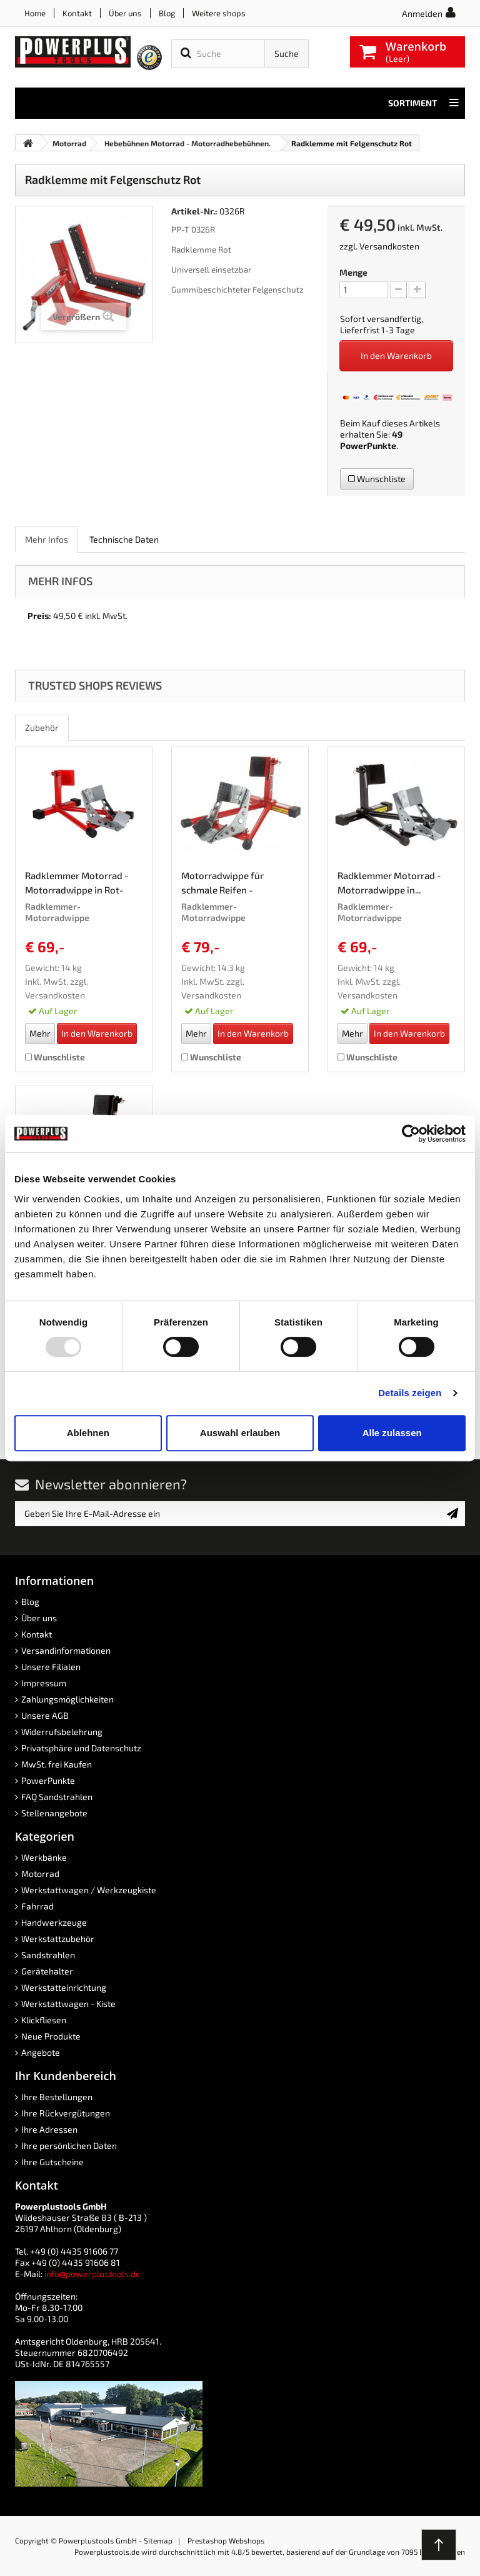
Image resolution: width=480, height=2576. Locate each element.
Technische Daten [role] (124, 539)
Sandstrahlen (48, 1955)
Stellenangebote (54, 1813)
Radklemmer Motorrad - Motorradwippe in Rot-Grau (77, 885)
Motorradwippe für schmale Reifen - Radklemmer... (222, 885)
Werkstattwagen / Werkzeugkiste (88, 1889)
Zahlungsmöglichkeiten (67, 1699)
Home (35, 13)
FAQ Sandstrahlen (56, 1796)
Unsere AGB (45, 1715)
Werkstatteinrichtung (63, 1987)
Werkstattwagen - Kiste (68, 2003)
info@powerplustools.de (92, 2273)
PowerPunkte (368, 445)
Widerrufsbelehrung (61, 1731)
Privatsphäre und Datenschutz (81, 1748)
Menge (353, 272)
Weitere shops (219, 13)
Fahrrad (37, 1906)
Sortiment (423, 103)
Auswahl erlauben (240, 1432)
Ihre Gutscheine (52, 2161)
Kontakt (77, 13)
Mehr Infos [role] (46, 539)
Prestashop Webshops (226, 2540)
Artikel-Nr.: (194, 211)
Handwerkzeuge (54, 1922)
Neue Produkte (51, 2036)
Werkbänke (44, 1857)
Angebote (40, 2052)
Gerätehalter (47, 1971)
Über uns (125, 13)
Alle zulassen (392, 1432)
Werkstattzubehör (57, 1938)
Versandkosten (389, 246)
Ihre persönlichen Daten (69, 2145)
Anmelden (422, 13)
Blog (167, 13)
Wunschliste (377, 478)
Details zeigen (409, 1392)
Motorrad (40, 1873)
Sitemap (158, 2540)
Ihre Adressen (49, 2129)
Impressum (43, 1683)
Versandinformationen (66, 1650)
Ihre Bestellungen (56, 2096)
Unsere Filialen (51, 1666)
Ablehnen (88, 1432)
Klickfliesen (43, 2020)
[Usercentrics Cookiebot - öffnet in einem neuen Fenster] (411, 1133)
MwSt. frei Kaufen (56, 1764)
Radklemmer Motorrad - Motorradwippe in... (389, 882)
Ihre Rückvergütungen (65, 2113)
